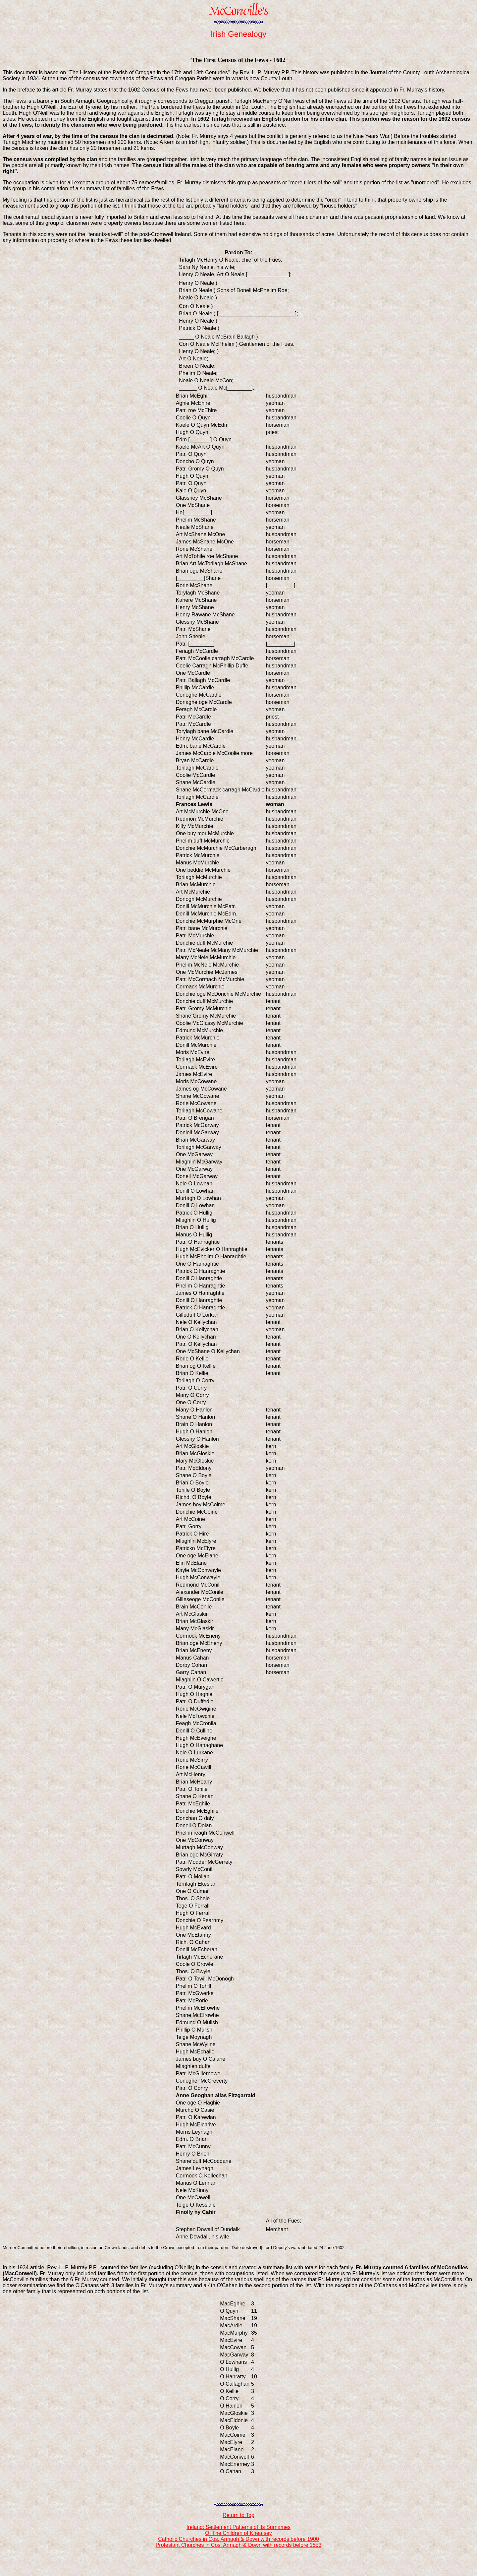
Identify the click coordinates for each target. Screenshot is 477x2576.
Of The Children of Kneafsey (238, 2533)
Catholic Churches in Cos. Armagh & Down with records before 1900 (238, 2539)
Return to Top (238, 2515)
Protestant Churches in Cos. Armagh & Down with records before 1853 (239, 2545)
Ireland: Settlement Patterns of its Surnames (238, 2527)
